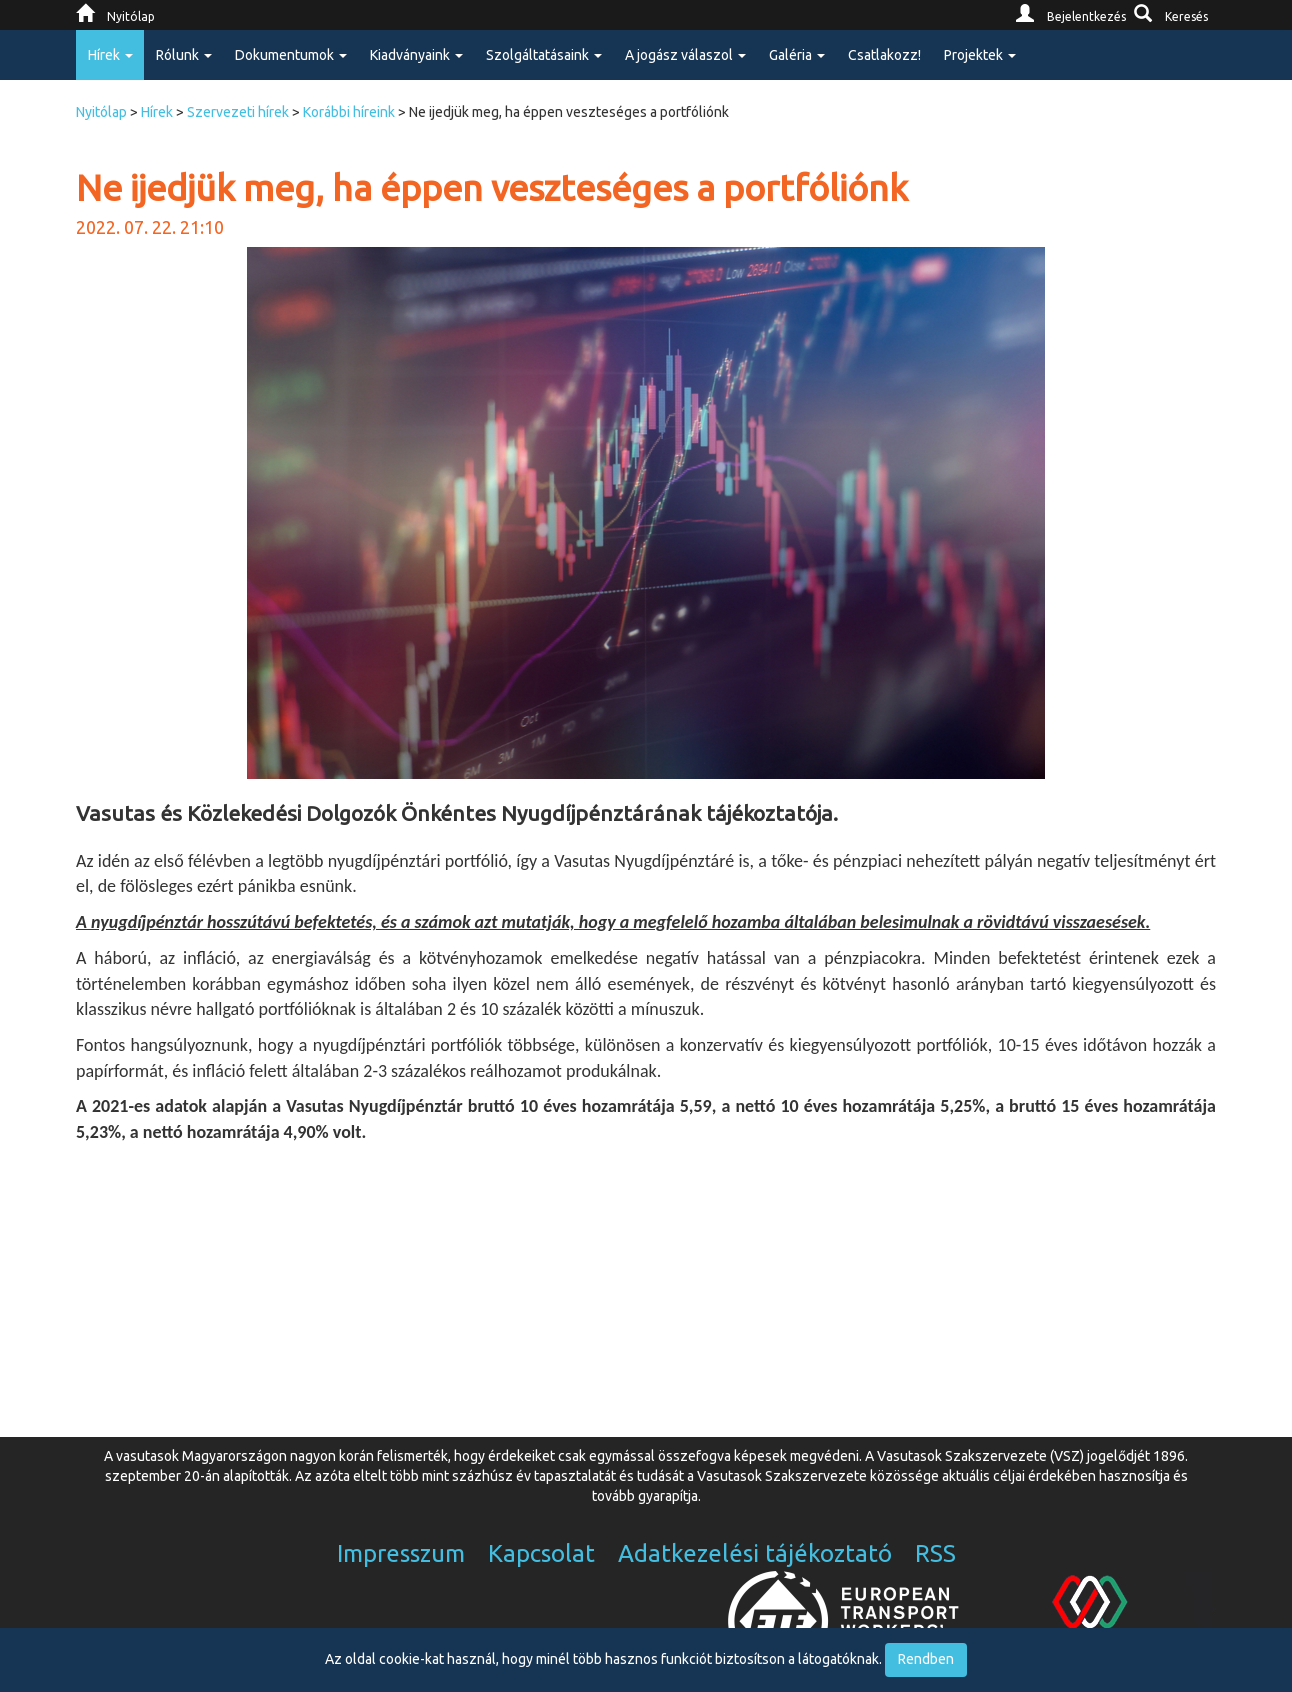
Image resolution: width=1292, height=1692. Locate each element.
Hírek (157, 112)
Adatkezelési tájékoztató (755, 1553)
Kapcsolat (541, 1553)
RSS (935, 1553)
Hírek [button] (110, 55)
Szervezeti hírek (238, 112)
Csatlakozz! (884, 55)
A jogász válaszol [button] (685, 55)
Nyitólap (101, 112)
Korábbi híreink (349, 112)
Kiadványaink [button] (416, 55)
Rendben (926, 1659)
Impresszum (401, 1553)
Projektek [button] (980, 55)
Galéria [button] (797, 55)
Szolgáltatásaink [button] (544, 55)
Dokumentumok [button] (291, 55)
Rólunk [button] (184, 55)
